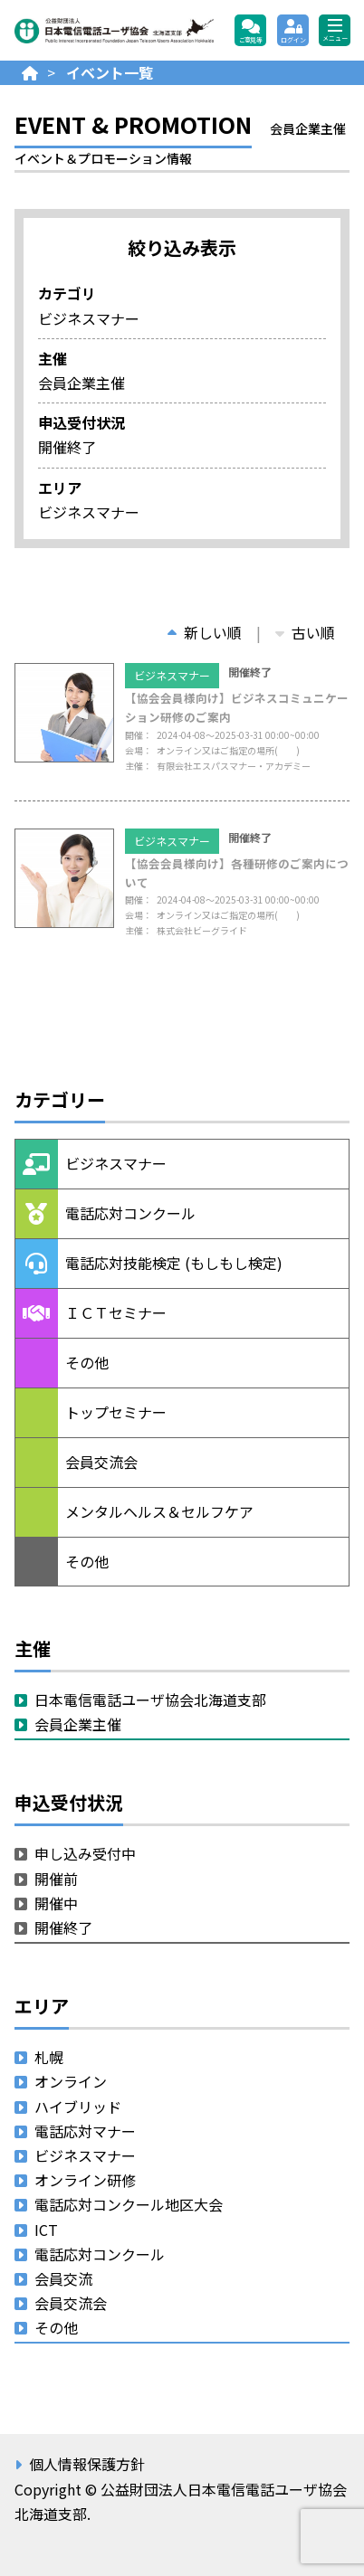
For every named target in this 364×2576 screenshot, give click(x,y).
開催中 (56, 1903)
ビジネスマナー (172, 675)
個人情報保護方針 (87, 2464)
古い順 (305, 632)
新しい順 (205, 632)
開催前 (56, 1878)
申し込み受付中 (85, 1853)
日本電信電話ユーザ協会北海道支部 (150, 1699)
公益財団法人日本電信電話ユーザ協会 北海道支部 (114, 30)
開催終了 (63, 1927)
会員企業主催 (77, 1724)
